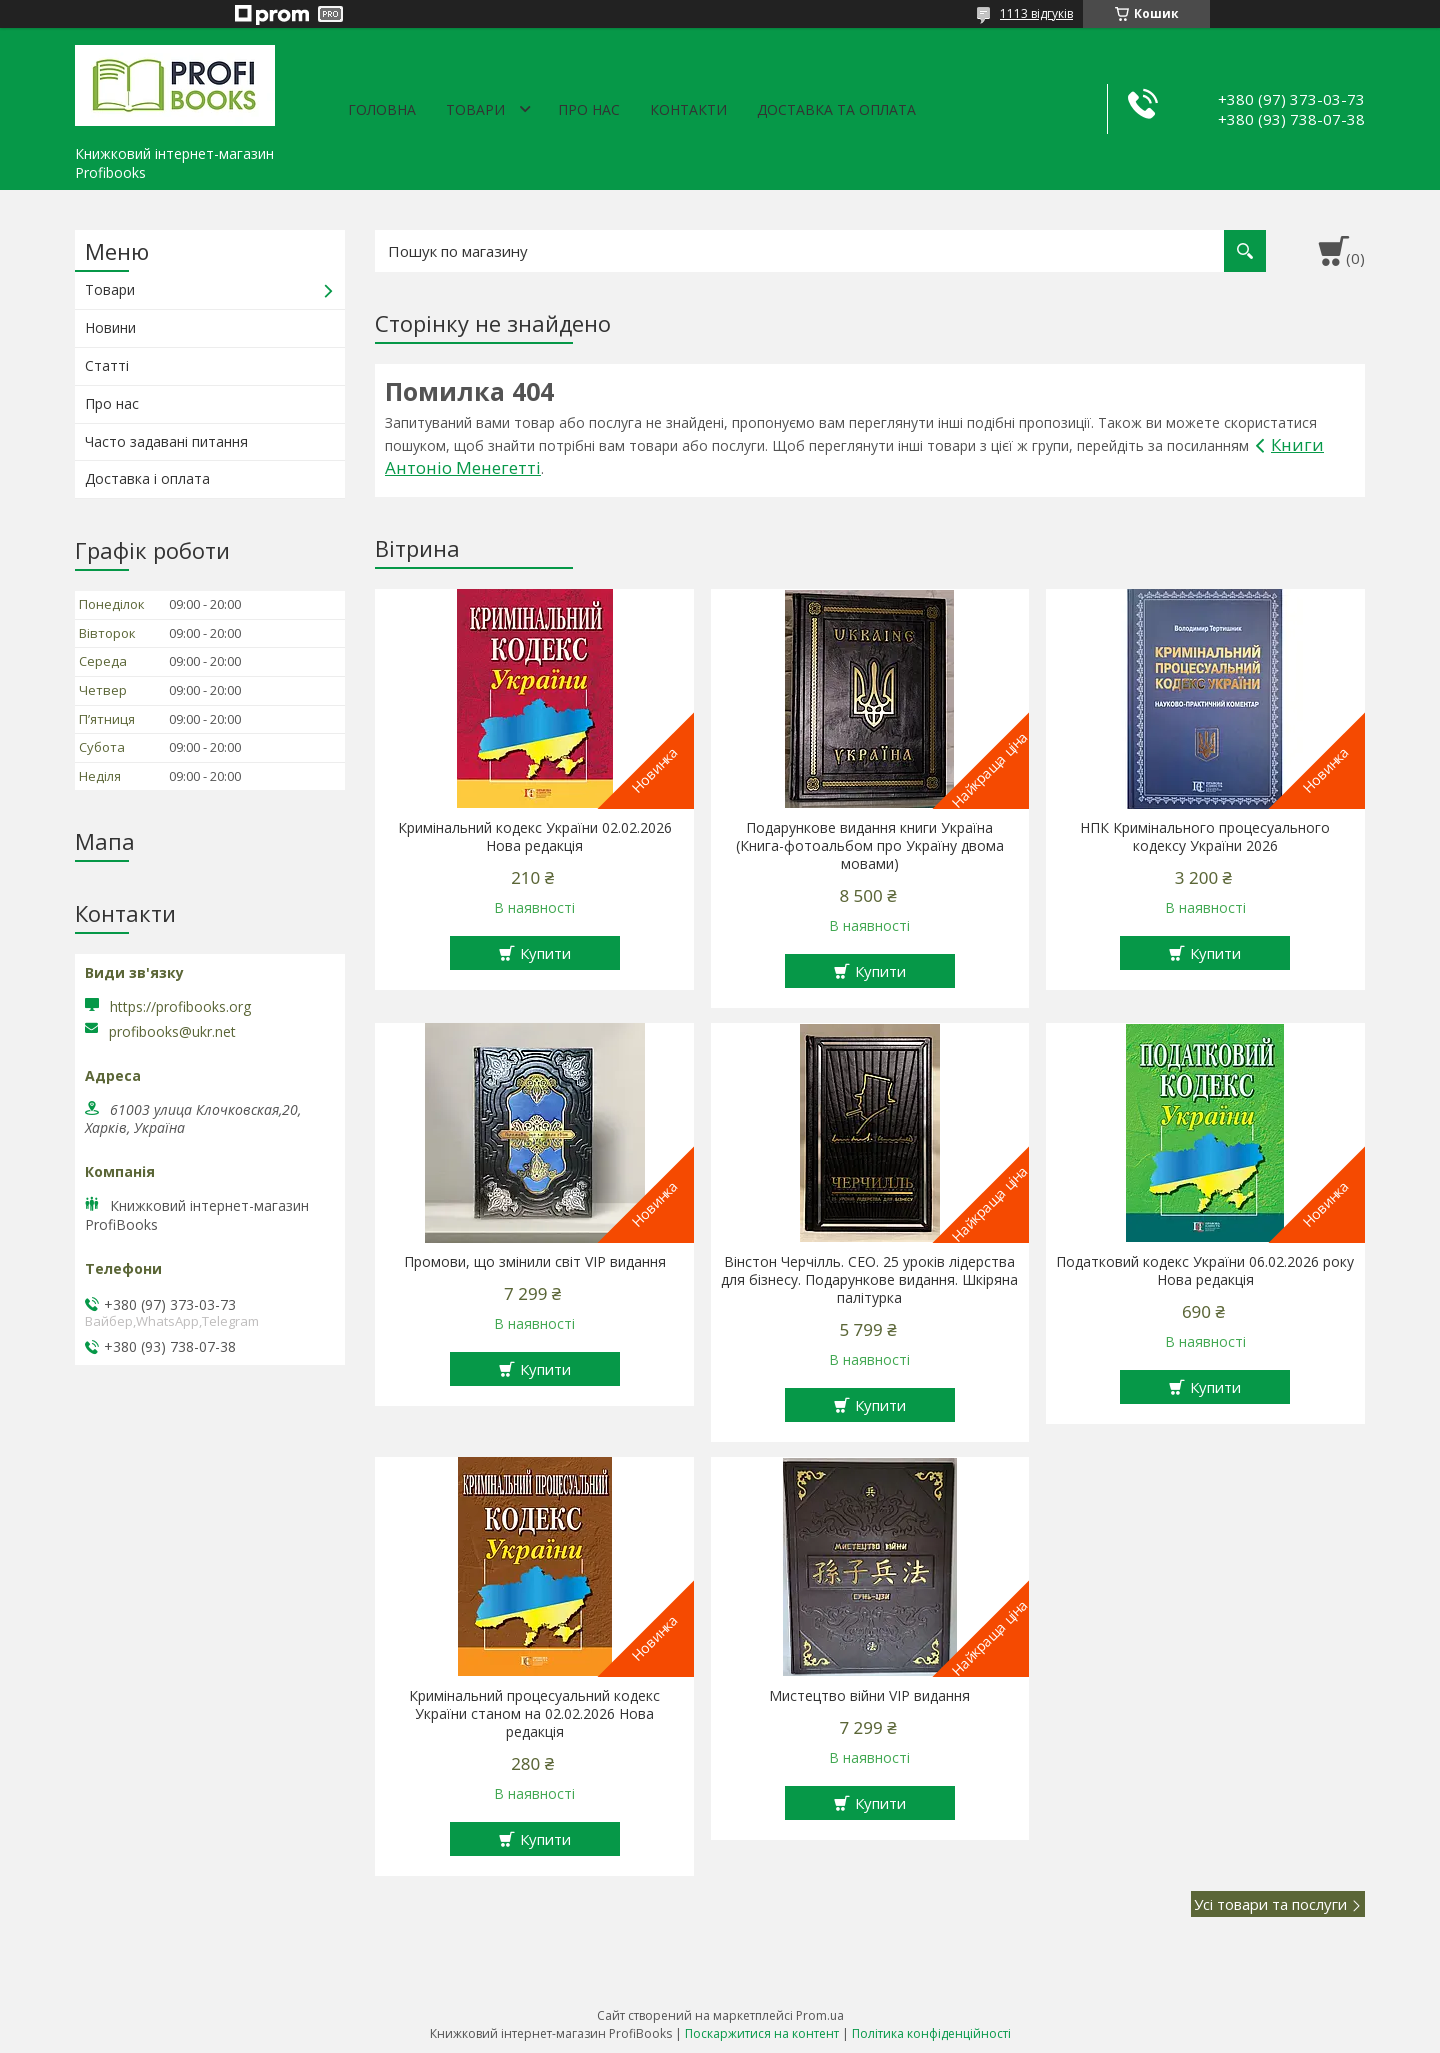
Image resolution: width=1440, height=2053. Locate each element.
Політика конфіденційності (931, 2033)
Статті (107, 365)
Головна (382, 109)
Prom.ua (820, 2015)
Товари (475, 109)
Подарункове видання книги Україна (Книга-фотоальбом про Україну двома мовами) (870, 846)
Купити (545, 953)
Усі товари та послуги (1270, 1904)
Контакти (688, 109)
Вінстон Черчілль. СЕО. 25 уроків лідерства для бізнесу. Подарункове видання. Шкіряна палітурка (869, 1280)
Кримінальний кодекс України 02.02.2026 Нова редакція (535, 837)
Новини (110, 327)
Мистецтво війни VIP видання (869, 1696)
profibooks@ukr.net (172, 1032)
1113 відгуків (1036, 13)
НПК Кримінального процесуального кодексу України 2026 (1205, 837)
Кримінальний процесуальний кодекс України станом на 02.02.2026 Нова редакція (534, 1714)
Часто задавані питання (166, 441)
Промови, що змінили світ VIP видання (535, 1262)
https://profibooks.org (180, 1006)
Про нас (589, 109)
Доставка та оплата (836, 109)
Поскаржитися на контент (762, 2033)
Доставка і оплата (147, 478)
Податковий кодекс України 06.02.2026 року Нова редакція (1205, 1271)
